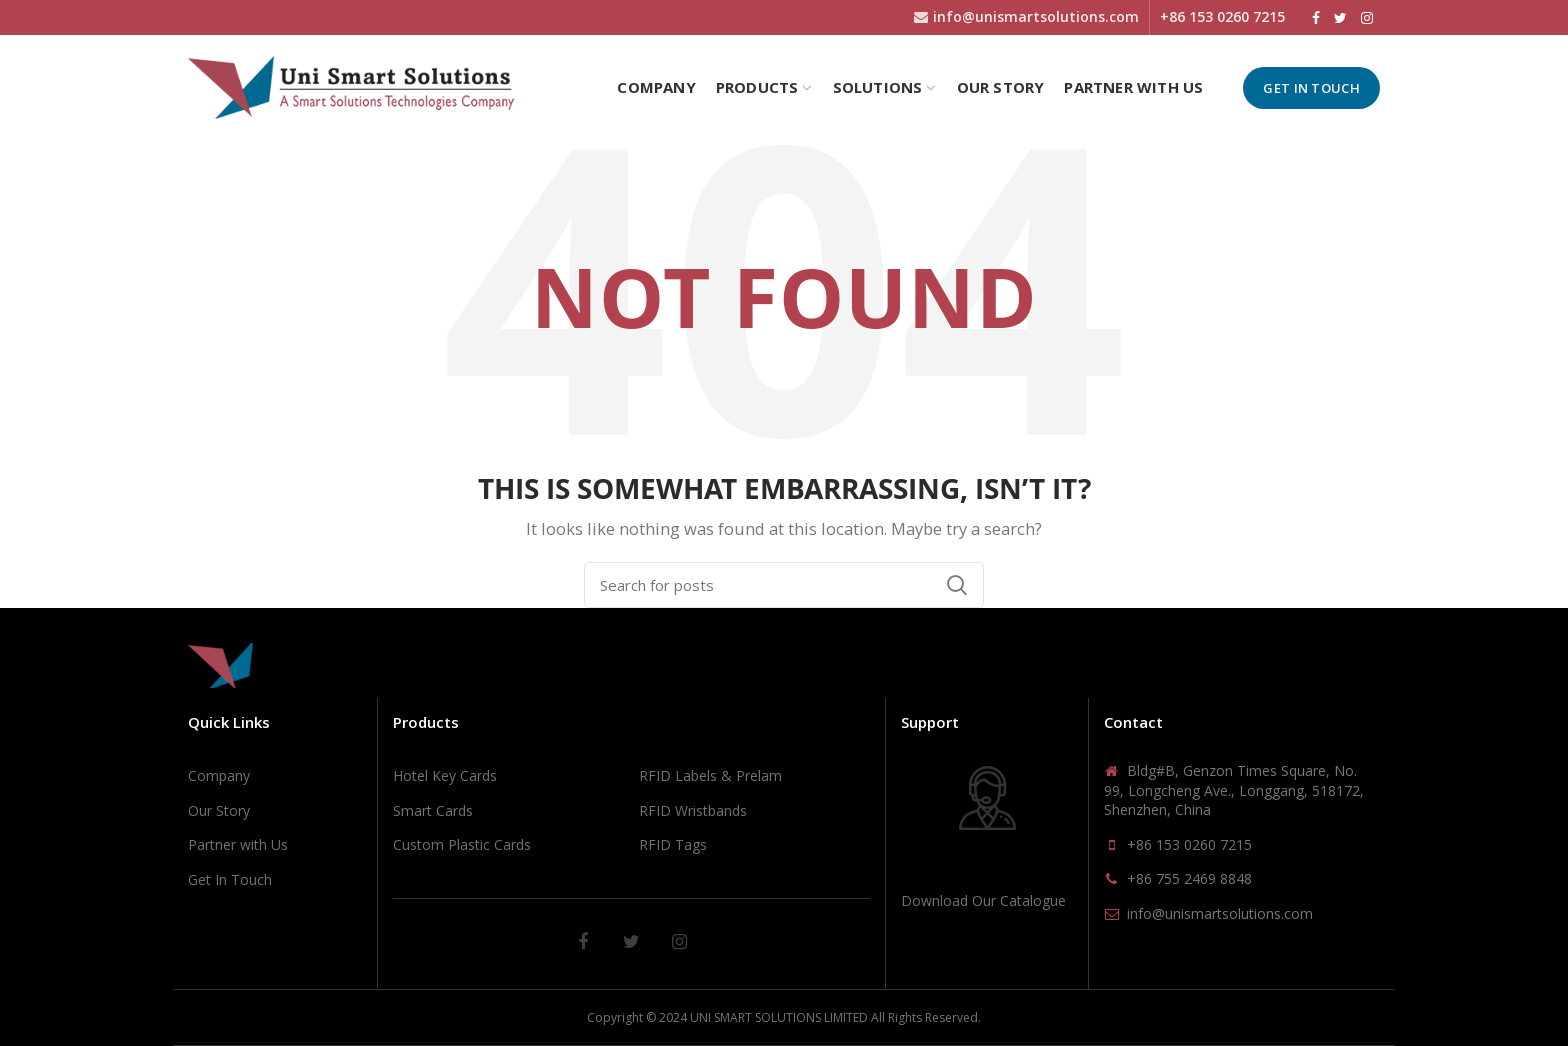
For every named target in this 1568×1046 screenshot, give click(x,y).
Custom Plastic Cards (462, 844)
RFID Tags (673, 844)
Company (219, 775)
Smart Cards (433, 810)
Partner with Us (238, 844)
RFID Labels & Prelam (710, 775)
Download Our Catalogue (983, 900)
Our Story (219, 810)
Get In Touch (1311, 88)
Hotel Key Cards (445, 775)
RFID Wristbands (693, 810)
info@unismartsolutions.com (1220, 913)
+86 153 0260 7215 (1189, 844)
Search (957, 585)
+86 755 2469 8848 (1189, 878)
